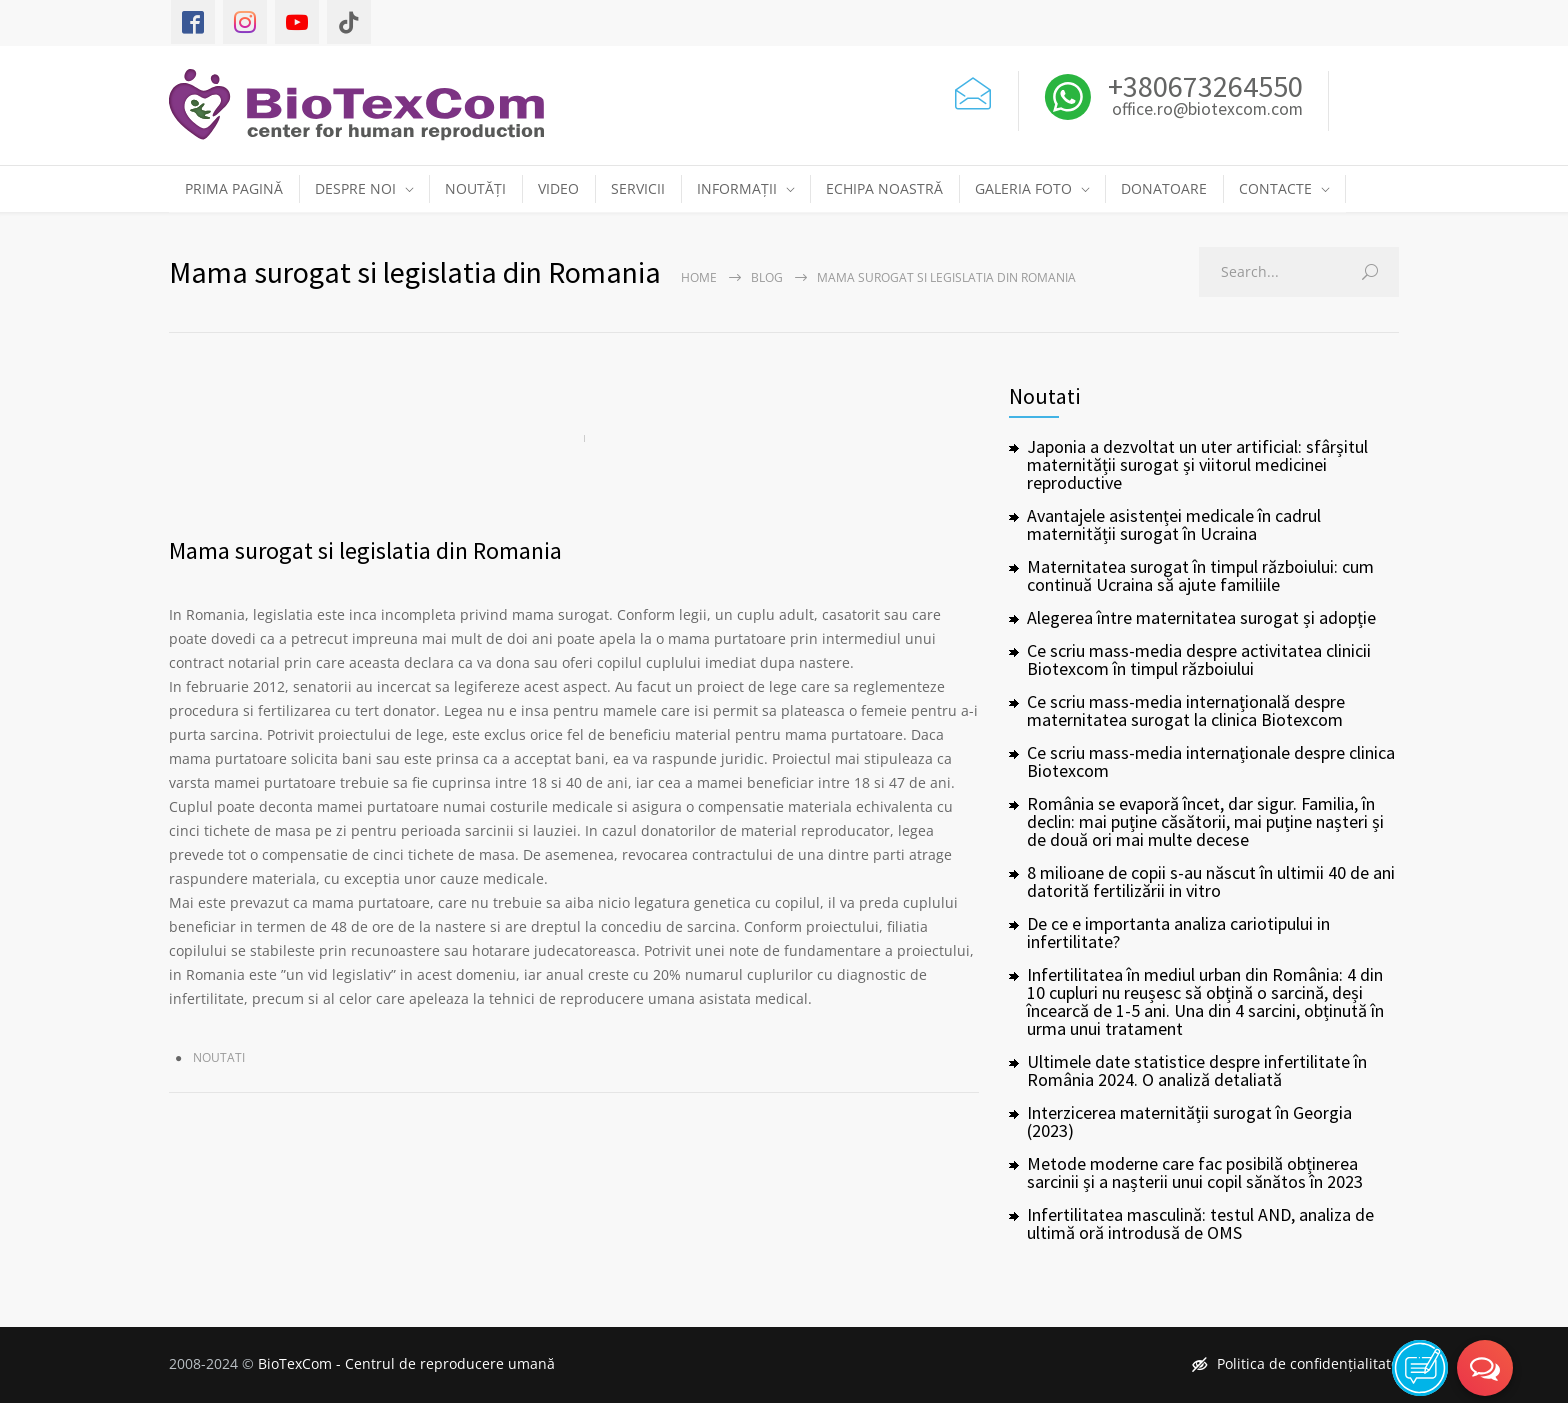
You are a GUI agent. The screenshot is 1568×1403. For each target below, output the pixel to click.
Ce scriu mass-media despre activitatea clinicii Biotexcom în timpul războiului (1199, 659)
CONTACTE (1275, 188)
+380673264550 (1202, 86)
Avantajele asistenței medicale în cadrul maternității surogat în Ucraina (1174, 524)
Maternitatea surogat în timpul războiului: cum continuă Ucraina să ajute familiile (1200, 575)
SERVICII (638, 188)
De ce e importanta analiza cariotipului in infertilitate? (1178, 932)
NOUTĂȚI (475, 188)
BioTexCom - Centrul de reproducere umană (406, 1363)
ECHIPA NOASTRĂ (884, 188)
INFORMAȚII (737, 188)
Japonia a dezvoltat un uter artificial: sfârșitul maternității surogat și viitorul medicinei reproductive (1197, 464)
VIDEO (558, 188)
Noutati (219, 1057)
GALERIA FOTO (1023, 188)
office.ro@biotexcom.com (1207, 110)
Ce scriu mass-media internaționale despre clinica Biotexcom (1211, 761)
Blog (767, 277)
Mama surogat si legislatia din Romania (365, 550)
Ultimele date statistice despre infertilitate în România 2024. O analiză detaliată (1197, 1070)
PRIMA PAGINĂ (234, 188)
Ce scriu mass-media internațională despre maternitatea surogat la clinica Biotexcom (1186, 710)
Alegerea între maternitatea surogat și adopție (1201, 617)
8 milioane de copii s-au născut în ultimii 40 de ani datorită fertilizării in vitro (1211, 881)
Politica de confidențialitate (1295, 1363)
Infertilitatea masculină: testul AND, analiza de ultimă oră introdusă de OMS (1200, 1223)
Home (699, 277)
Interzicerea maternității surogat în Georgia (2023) (1189, 1121)
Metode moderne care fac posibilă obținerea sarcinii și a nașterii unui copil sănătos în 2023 (1195, 1172)
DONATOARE (1164, 188)
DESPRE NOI (355, 188)
